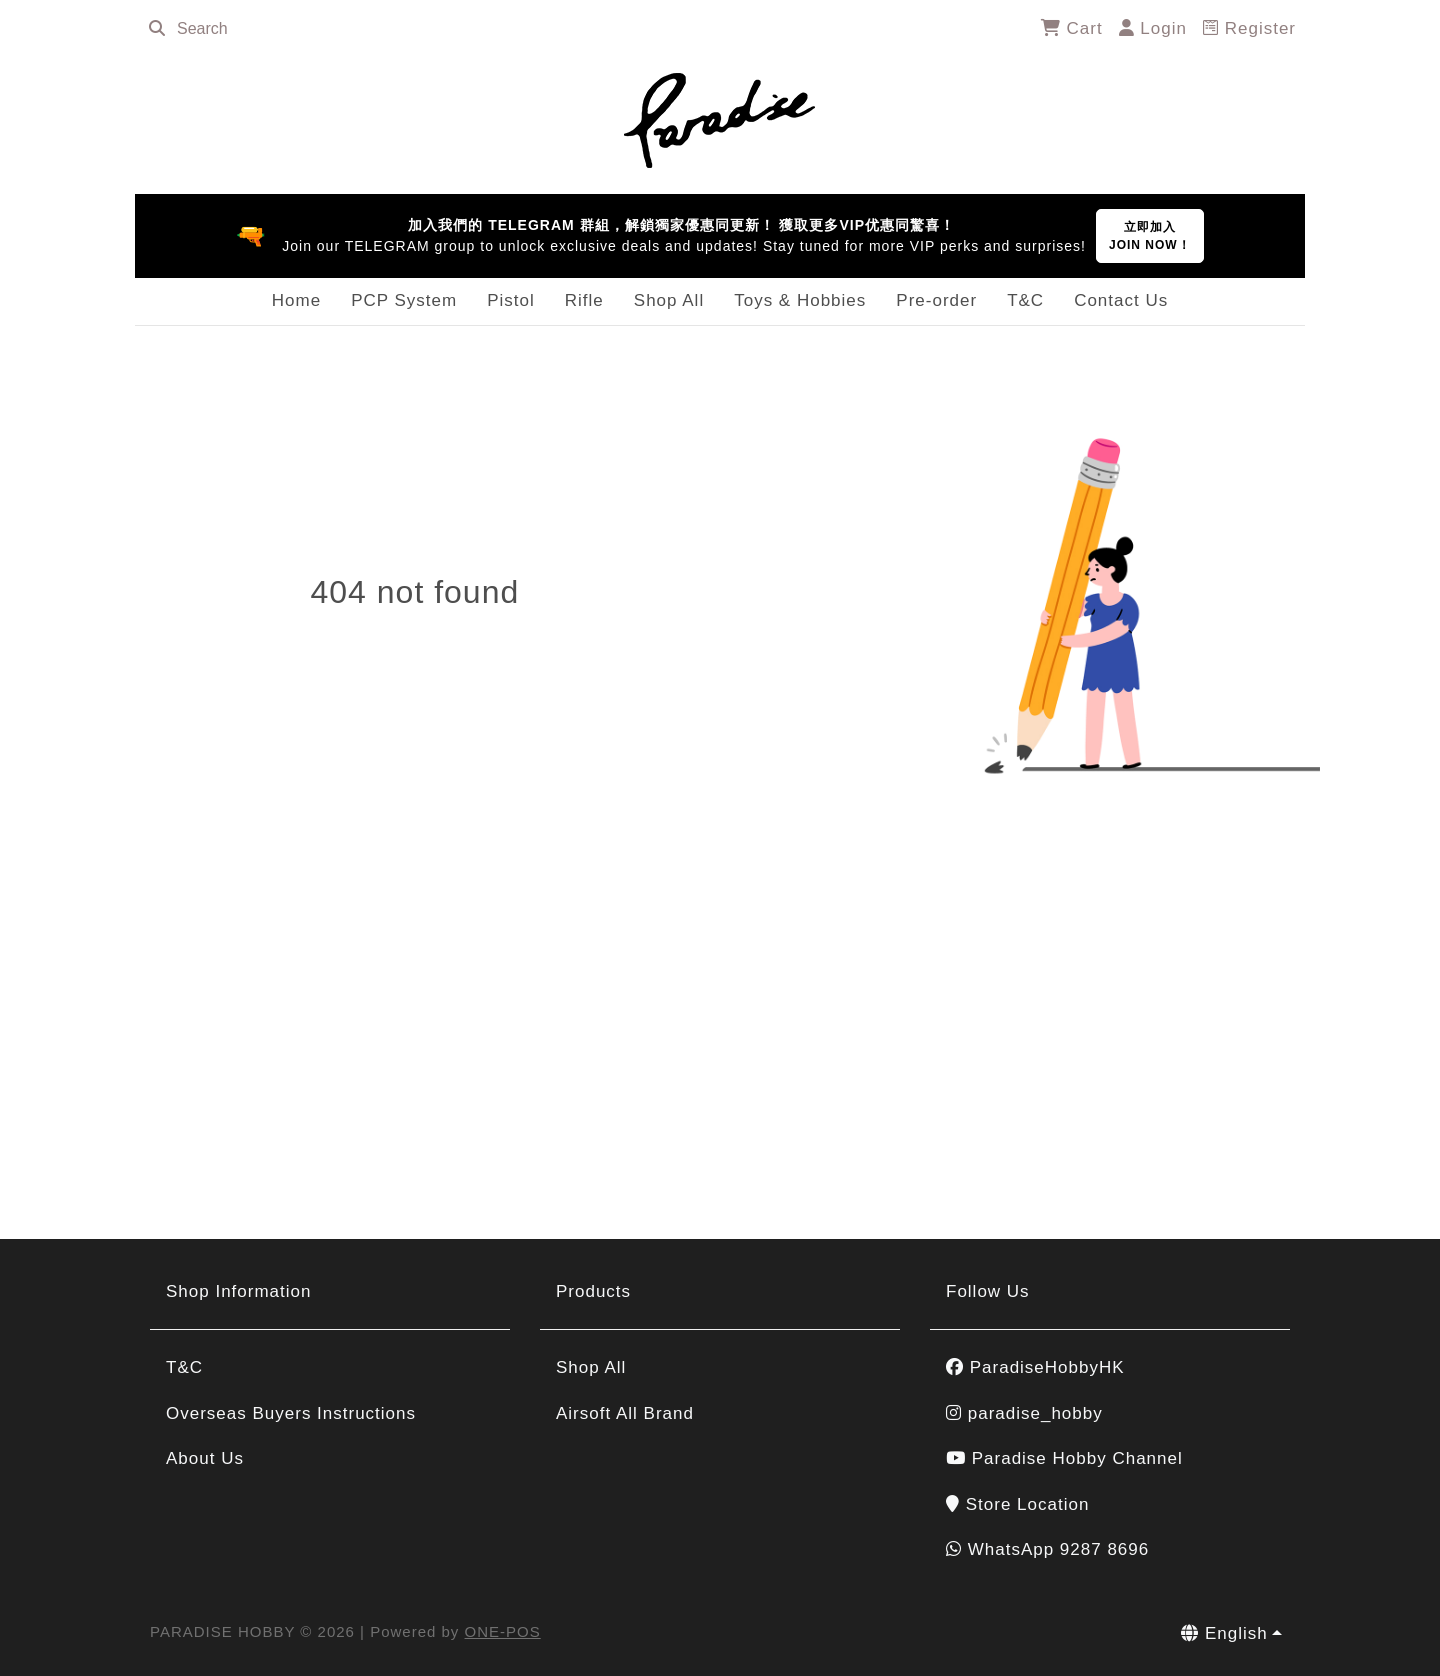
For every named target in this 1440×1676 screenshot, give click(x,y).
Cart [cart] (1072, 28)
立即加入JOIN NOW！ (1150, 236)
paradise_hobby (1024, 1413)
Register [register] (1249, 28)
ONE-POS (503, 1631)
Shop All (669, 300)
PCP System (404, 300)
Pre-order (936, 300)
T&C (1025, 300)
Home (296, 300)
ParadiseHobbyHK (1035, 1367)
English (1224, 1633)
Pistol (511, 300)
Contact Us (1121, 300)
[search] (157, 29)
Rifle (584, 300)
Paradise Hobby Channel (1064, 1458)
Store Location (1017, 1504)
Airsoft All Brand (625, 1413)
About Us (205, 1458)
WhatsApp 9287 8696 (1047, 1549)
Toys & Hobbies (800, 300)
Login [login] (1153, 28)
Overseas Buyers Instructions (291, 1413)
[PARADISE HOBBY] (720, 117)
